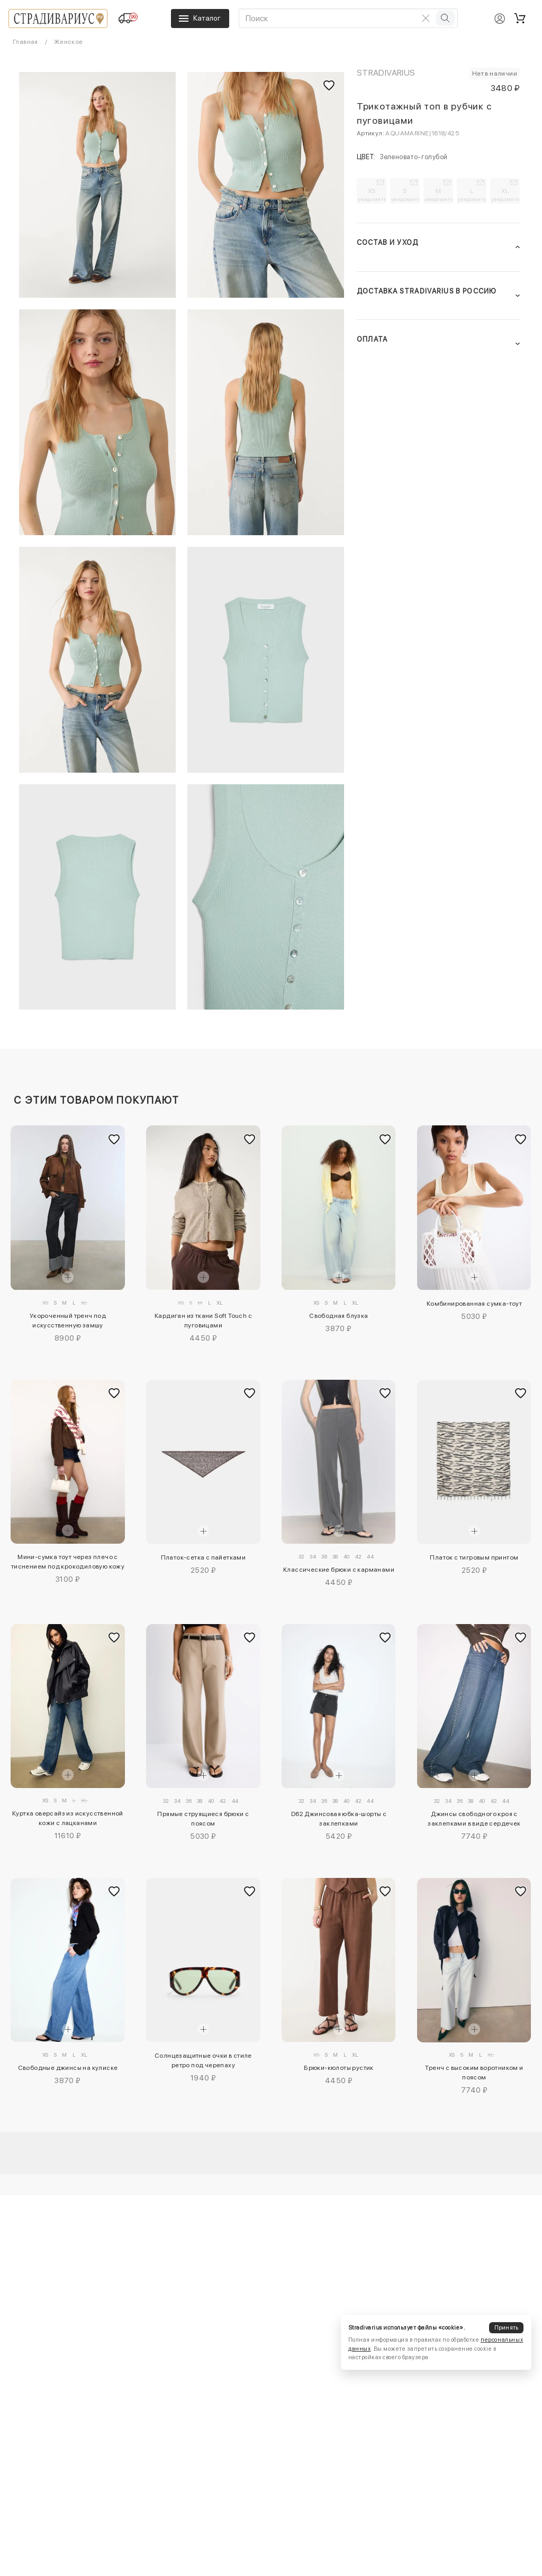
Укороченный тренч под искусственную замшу (68, 1320)
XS (372, 194)
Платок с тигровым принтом (474, 1557)
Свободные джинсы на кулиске (68, 2067)
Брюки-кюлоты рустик (339, 2067)
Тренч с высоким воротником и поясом (474, 2072)
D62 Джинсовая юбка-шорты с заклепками (338, 1818)
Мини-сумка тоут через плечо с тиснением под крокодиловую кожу (67, 1561)
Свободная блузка (338, 1315)
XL (505, 194)
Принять (506, 2327)
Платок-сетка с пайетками (203, 1557)
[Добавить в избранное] (114, 1139)
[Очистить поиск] (425, 18)
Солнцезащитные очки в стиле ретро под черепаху (203, 2060)
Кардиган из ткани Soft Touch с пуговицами (203, 1320)
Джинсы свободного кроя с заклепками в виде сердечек (474, 1818)
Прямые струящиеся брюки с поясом (203, 1818)
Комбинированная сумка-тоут (474, 1303)
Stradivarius (386, 73)
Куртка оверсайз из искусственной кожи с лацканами (67, 1818)
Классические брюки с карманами (338, 1569)
